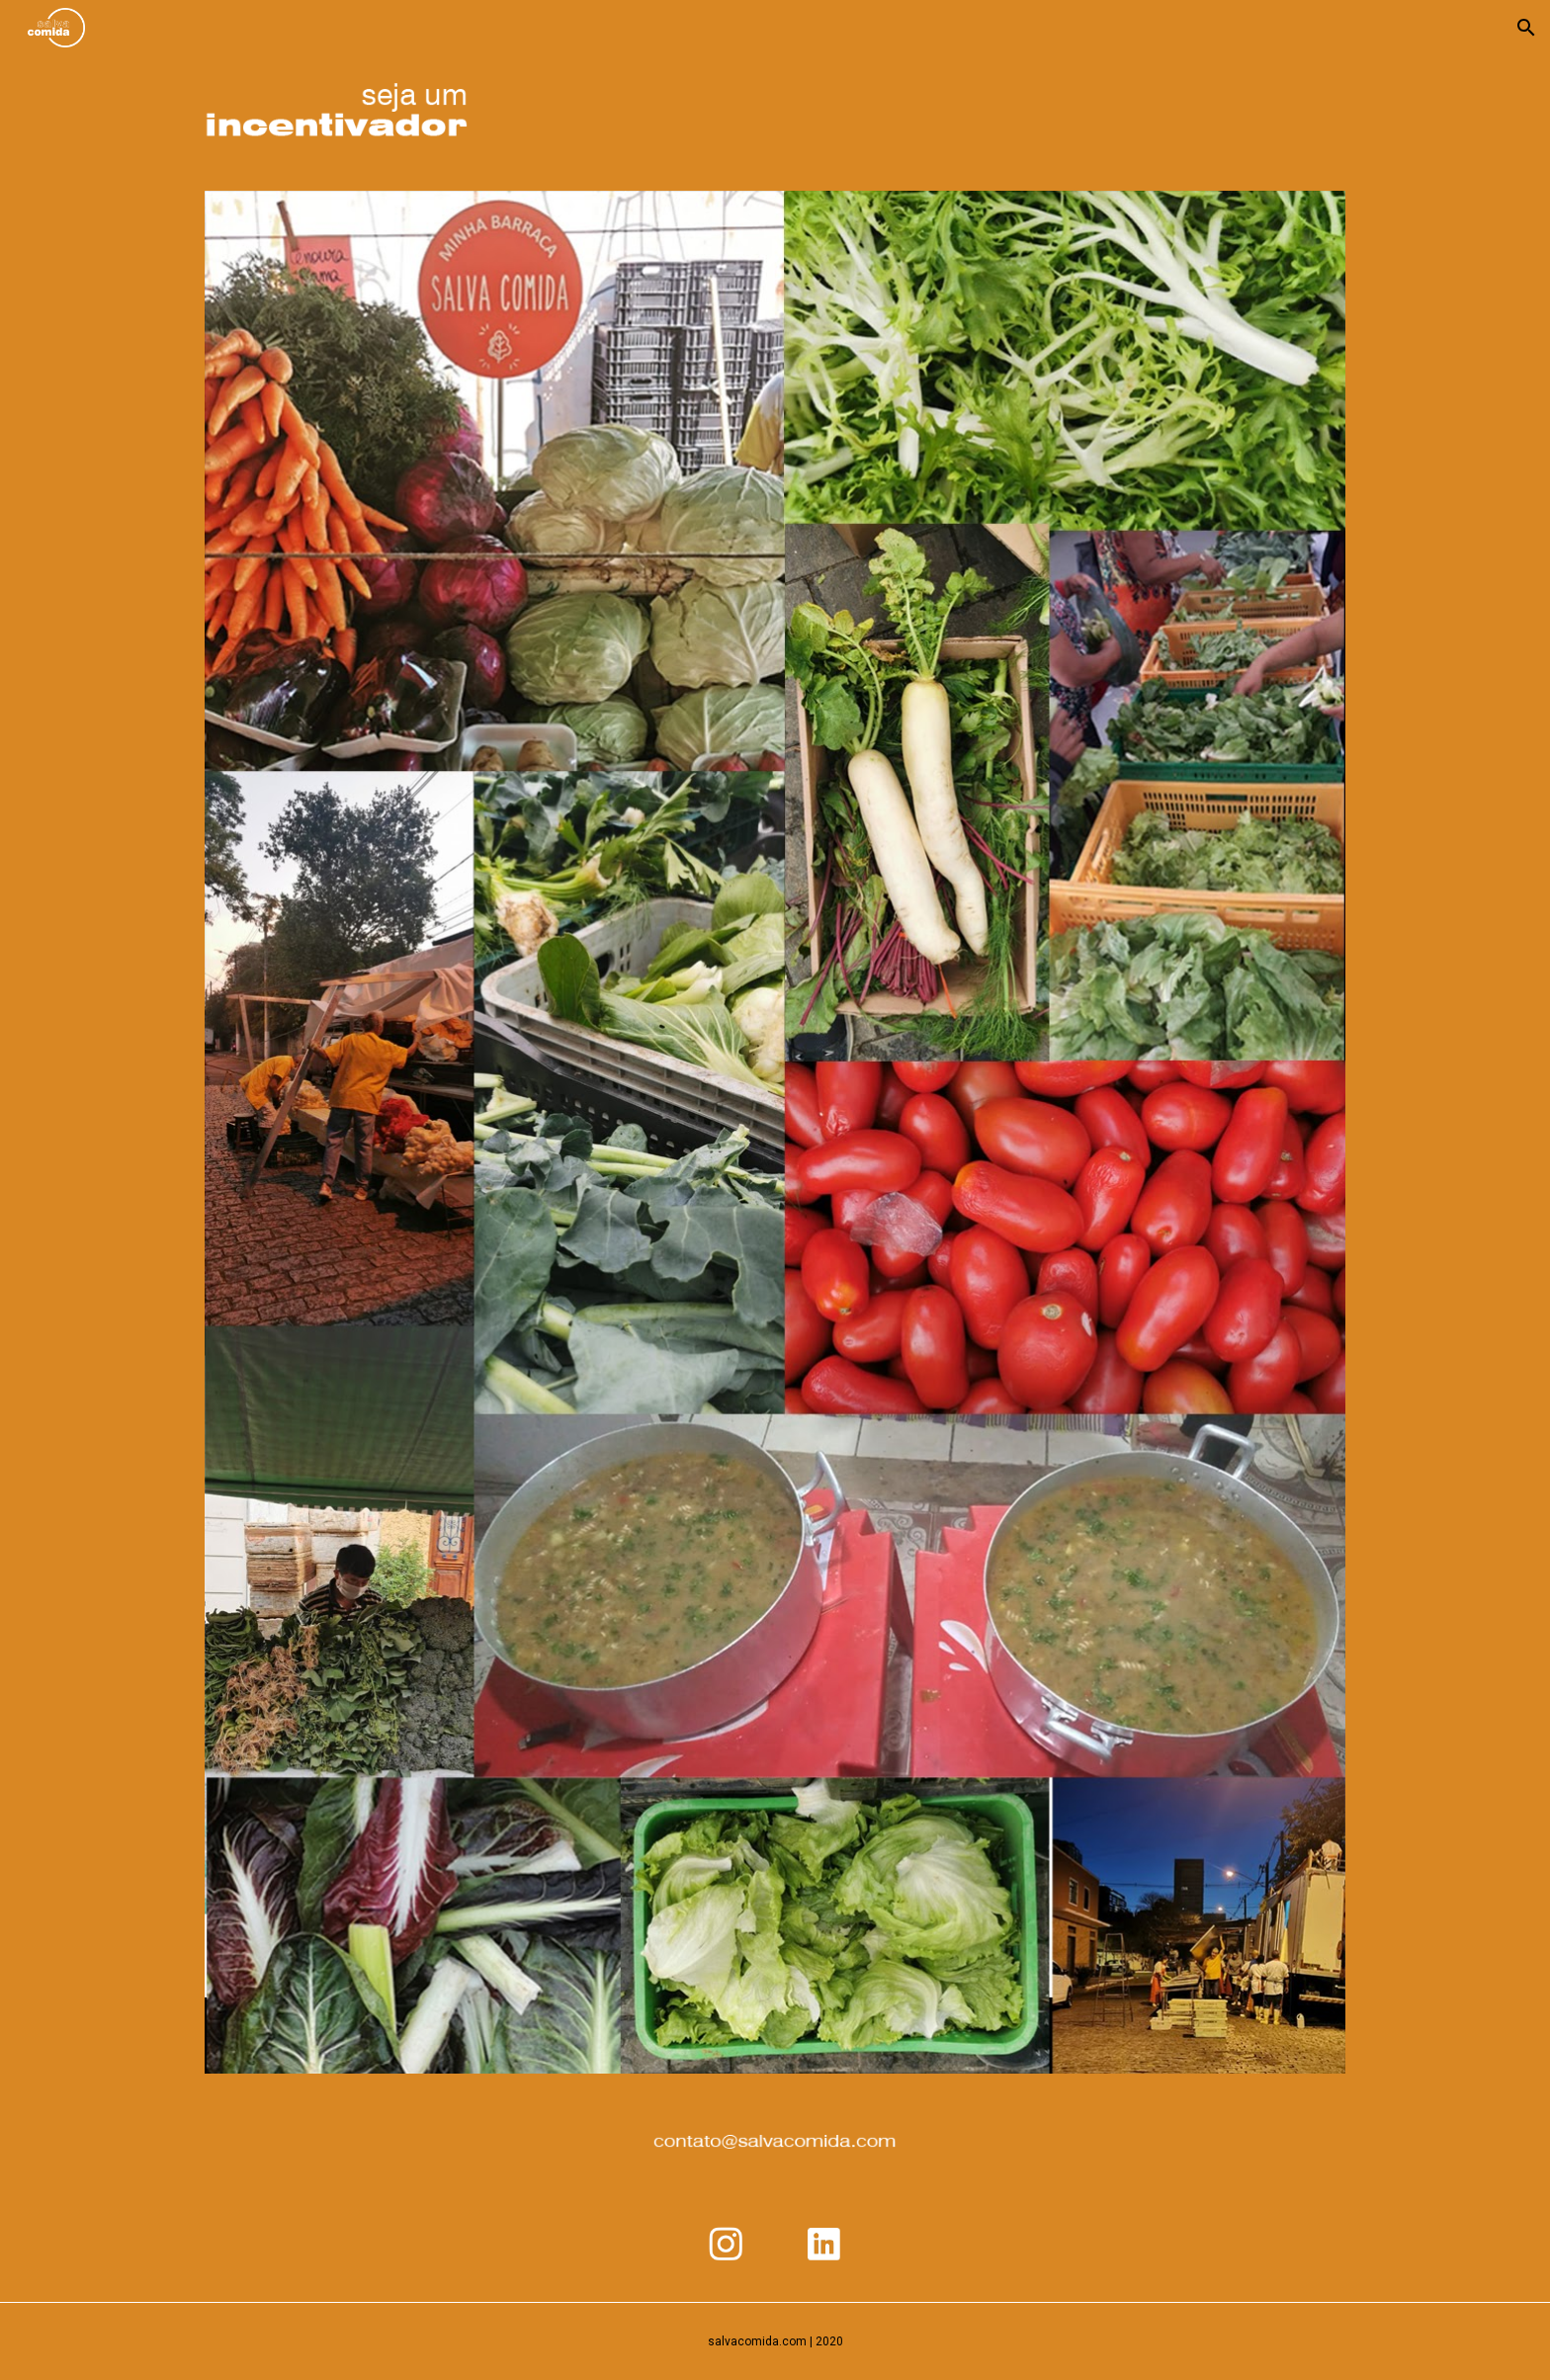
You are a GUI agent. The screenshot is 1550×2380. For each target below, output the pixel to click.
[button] (1526, 27)
